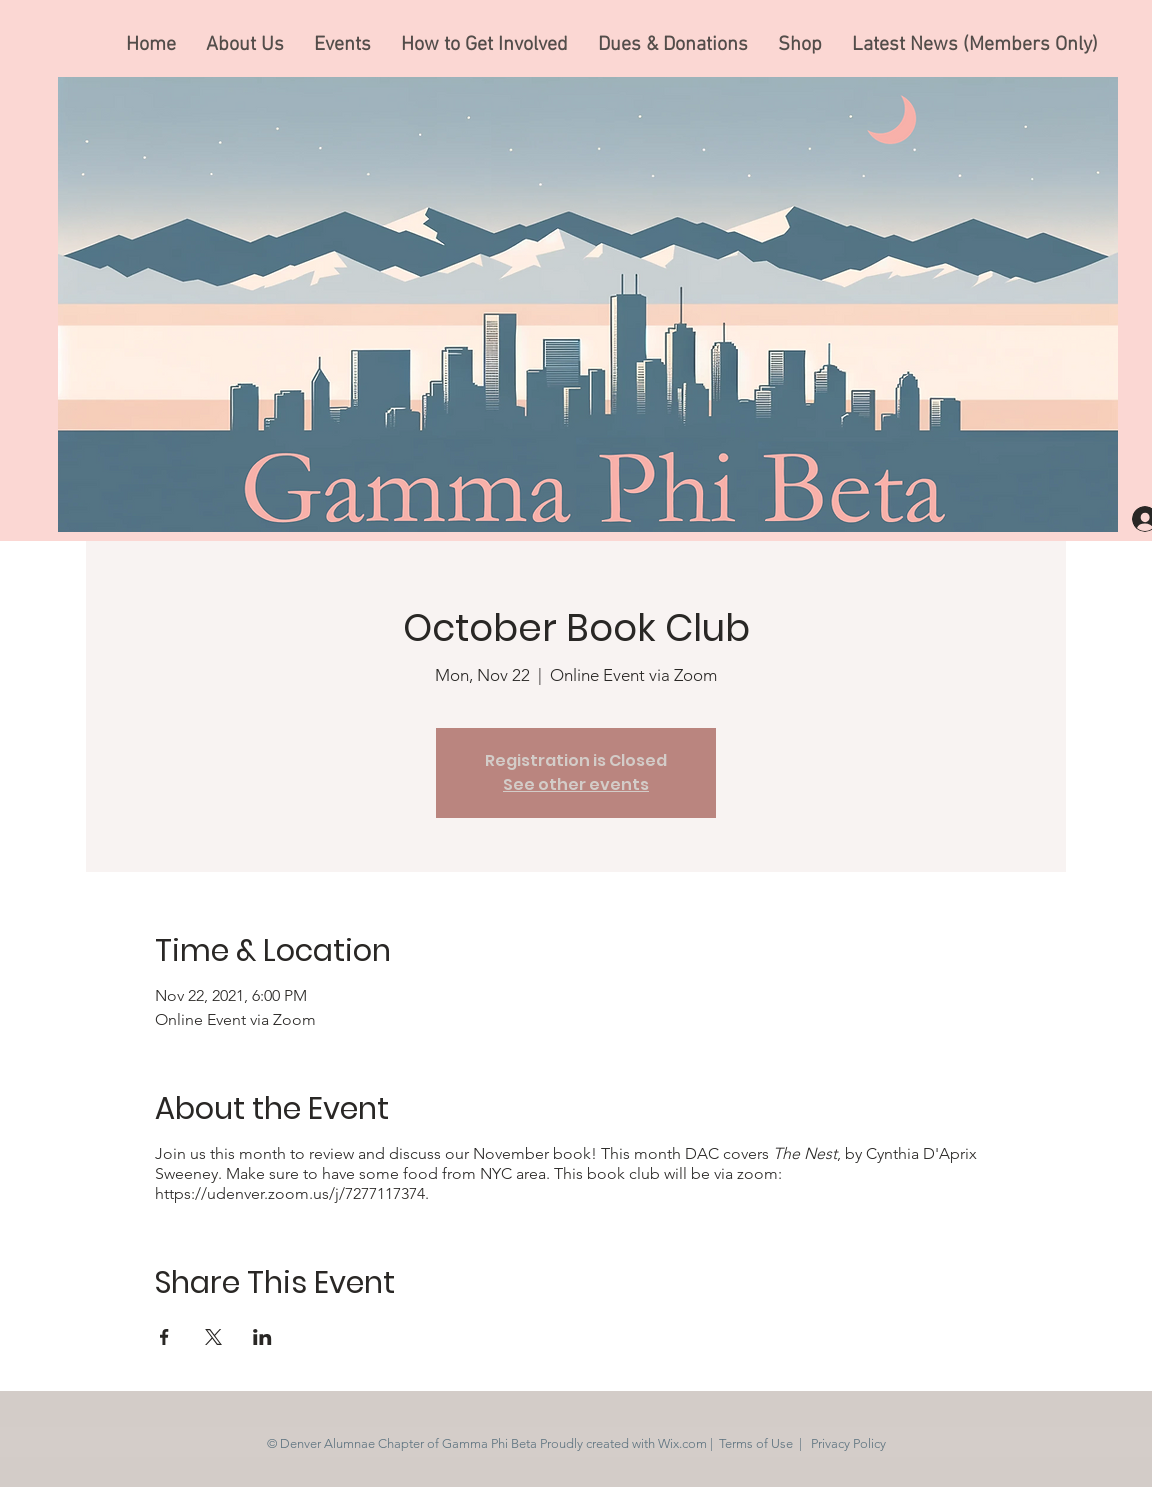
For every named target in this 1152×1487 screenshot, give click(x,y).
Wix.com (682, 1443)
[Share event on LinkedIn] (262, 1337)
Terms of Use (756, 1443)
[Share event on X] (213, 1337)
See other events (576, 784)
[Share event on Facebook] (164, 1337)
